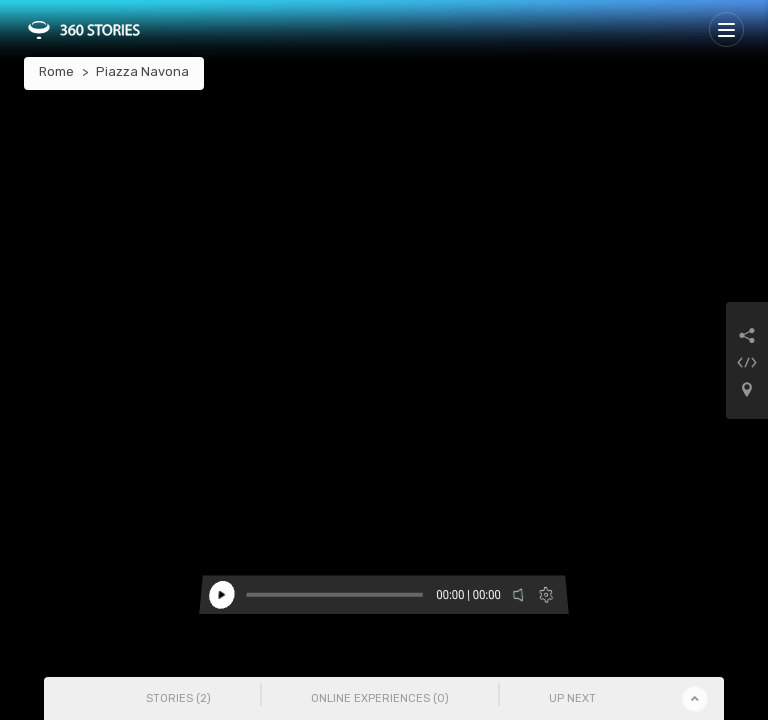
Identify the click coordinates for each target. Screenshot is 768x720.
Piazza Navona (142, 71)
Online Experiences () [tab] (380, 698)
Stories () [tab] (178, 698)
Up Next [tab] (572, 698)
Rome (56, 71)
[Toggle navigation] (726, 29)
